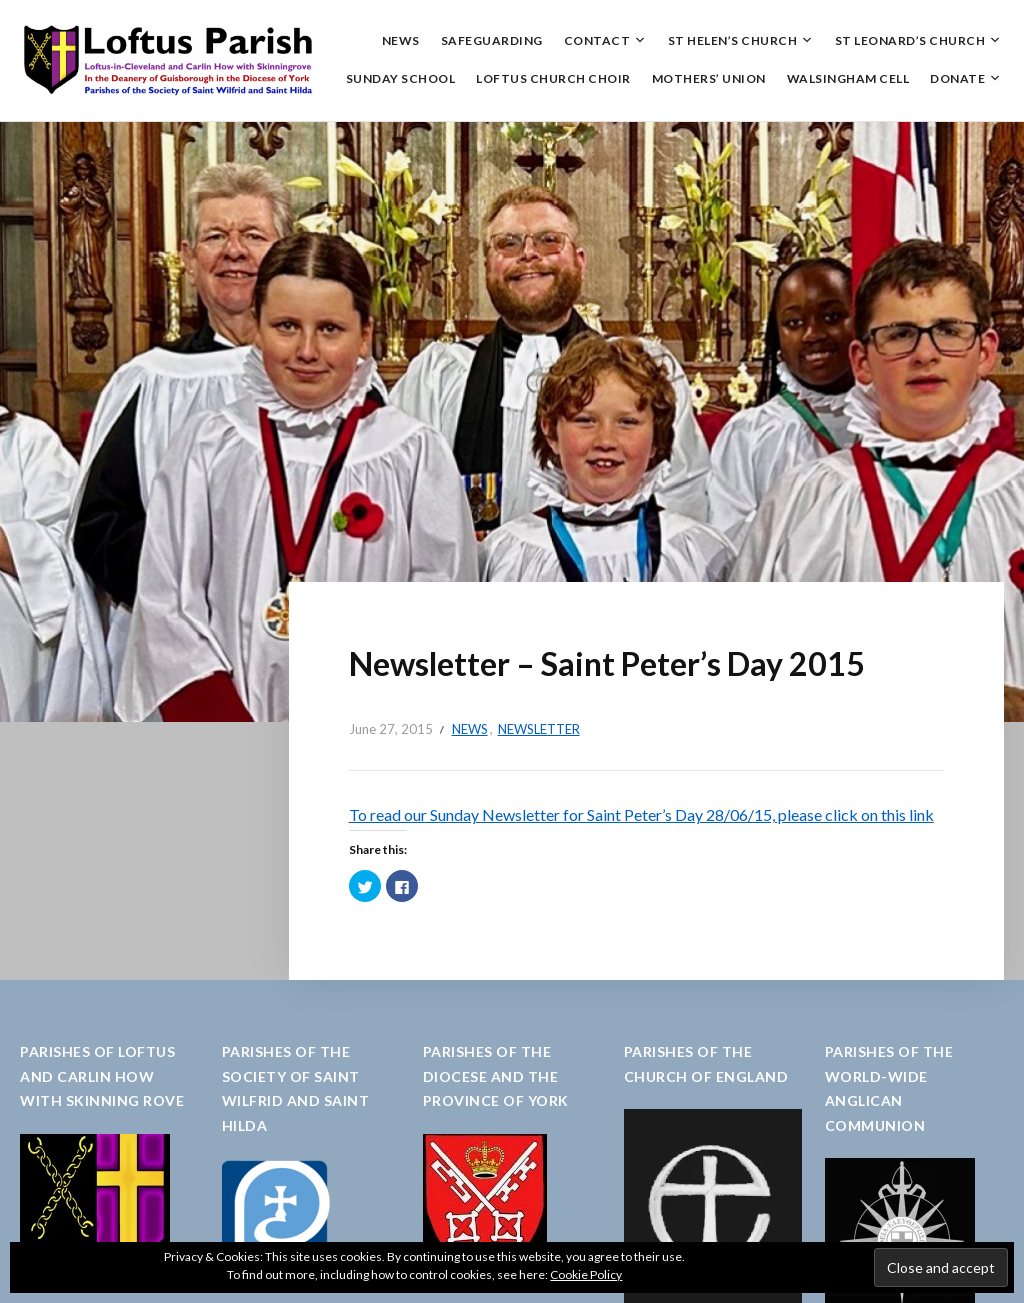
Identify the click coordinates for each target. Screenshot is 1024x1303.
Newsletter (539, 729)
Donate (957, 78)
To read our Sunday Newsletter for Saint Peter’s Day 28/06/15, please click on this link (641, 814)
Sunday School (401, 78)
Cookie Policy (586, 1274)
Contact (597, 40)
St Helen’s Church (733, 40)
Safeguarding (492, 40)
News (401, 40)
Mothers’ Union (709, 78)
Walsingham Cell (848, 78)
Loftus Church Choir (553, 78)
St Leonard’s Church (910, 40)
